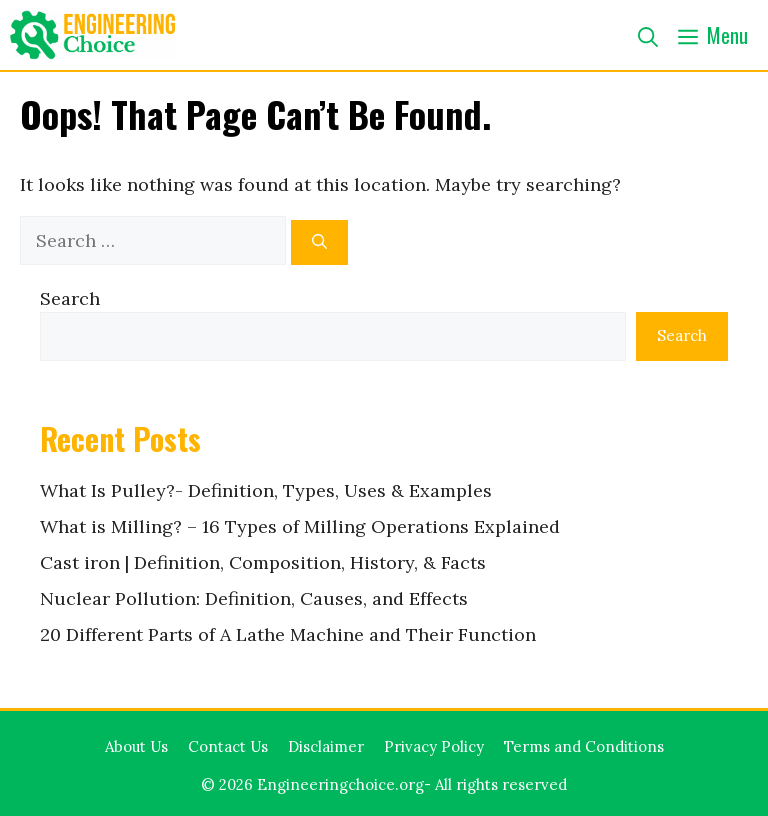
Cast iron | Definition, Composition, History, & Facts (263, 562)
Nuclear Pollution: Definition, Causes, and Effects (254, 598)
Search (70, 298)
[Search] (319, 242)
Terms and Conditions (584, 746)
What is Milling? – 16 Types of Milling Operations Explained (300, 526)
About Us (136, 746)
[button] (648, 35)
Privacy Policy (434, 746)
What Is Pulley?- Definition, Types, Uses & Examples (266, 490)
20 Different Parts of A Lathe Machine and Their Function (288, 634)
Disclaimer (326, 746)
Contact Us (228, 746)
